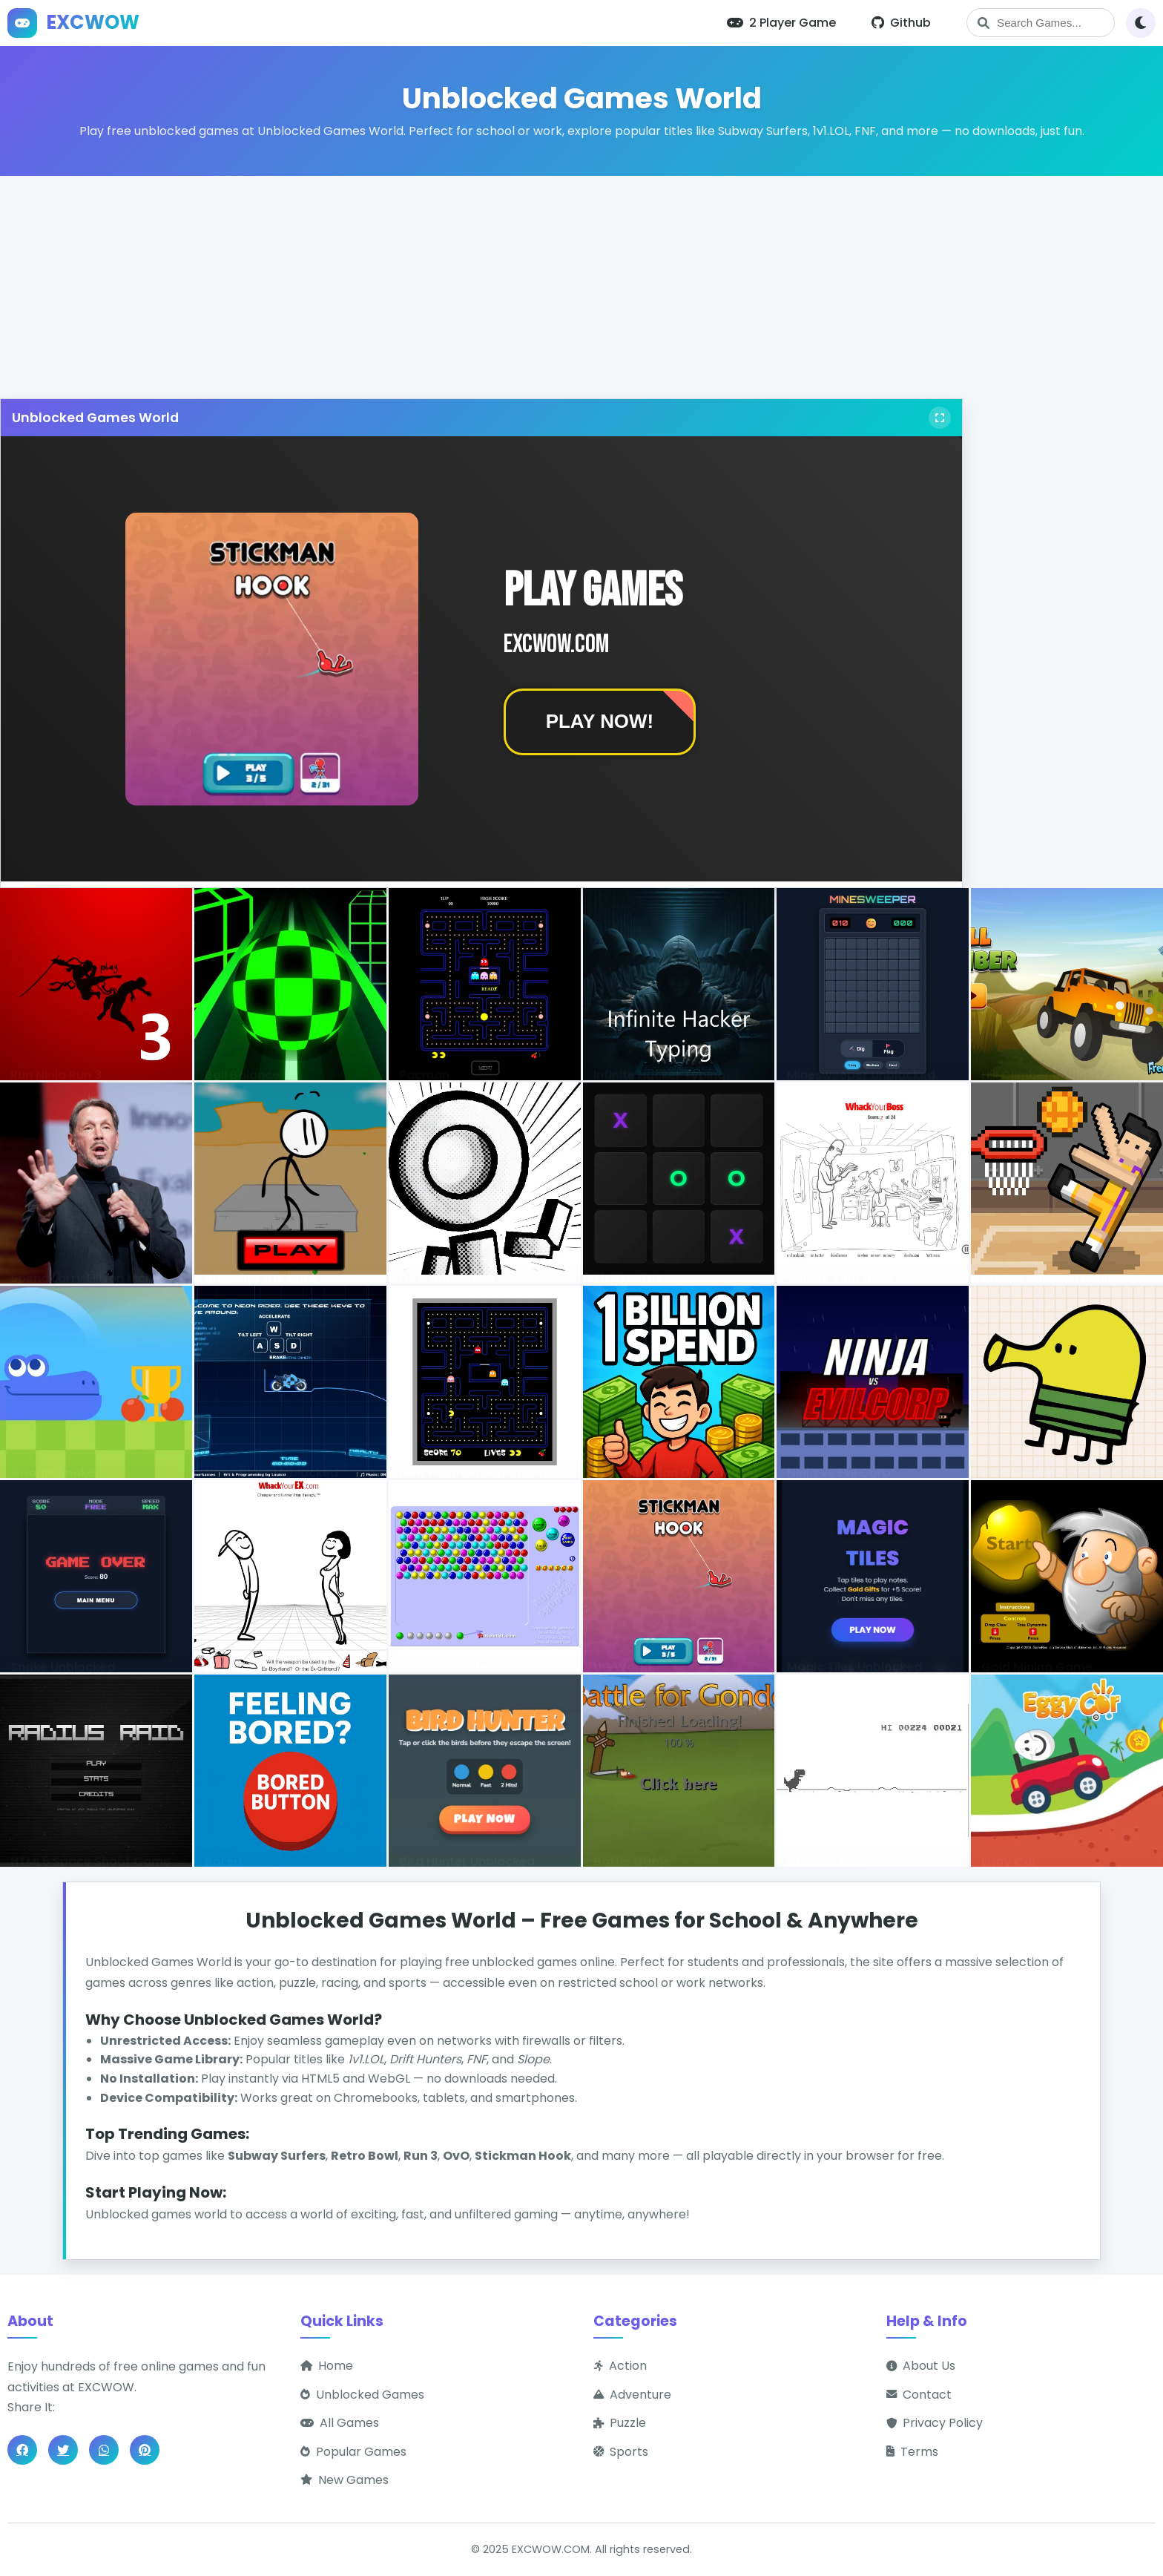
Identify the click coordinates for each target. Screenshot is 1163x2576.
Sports (620, 2451)
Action (620, 2365)
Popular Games (353, 2451)
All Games (339, 2422)
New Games (344, 2479)
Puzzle (619, 2422)
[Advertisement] (581, 280)
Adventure (632, 2394)
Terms (912, 2451)
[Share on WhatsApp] (104, 2450)
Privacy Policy (934, 2422)
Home (326, 2365)
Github (901, 22)
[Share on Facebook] (22, 2450)
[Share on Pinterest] (144, 2450)
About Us (920, 2365)
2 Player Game (781, 22)
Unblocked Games (362, 2394)
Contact (919, 2394)
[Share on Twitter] (63, 2450)
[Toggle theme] (1141, 23)
